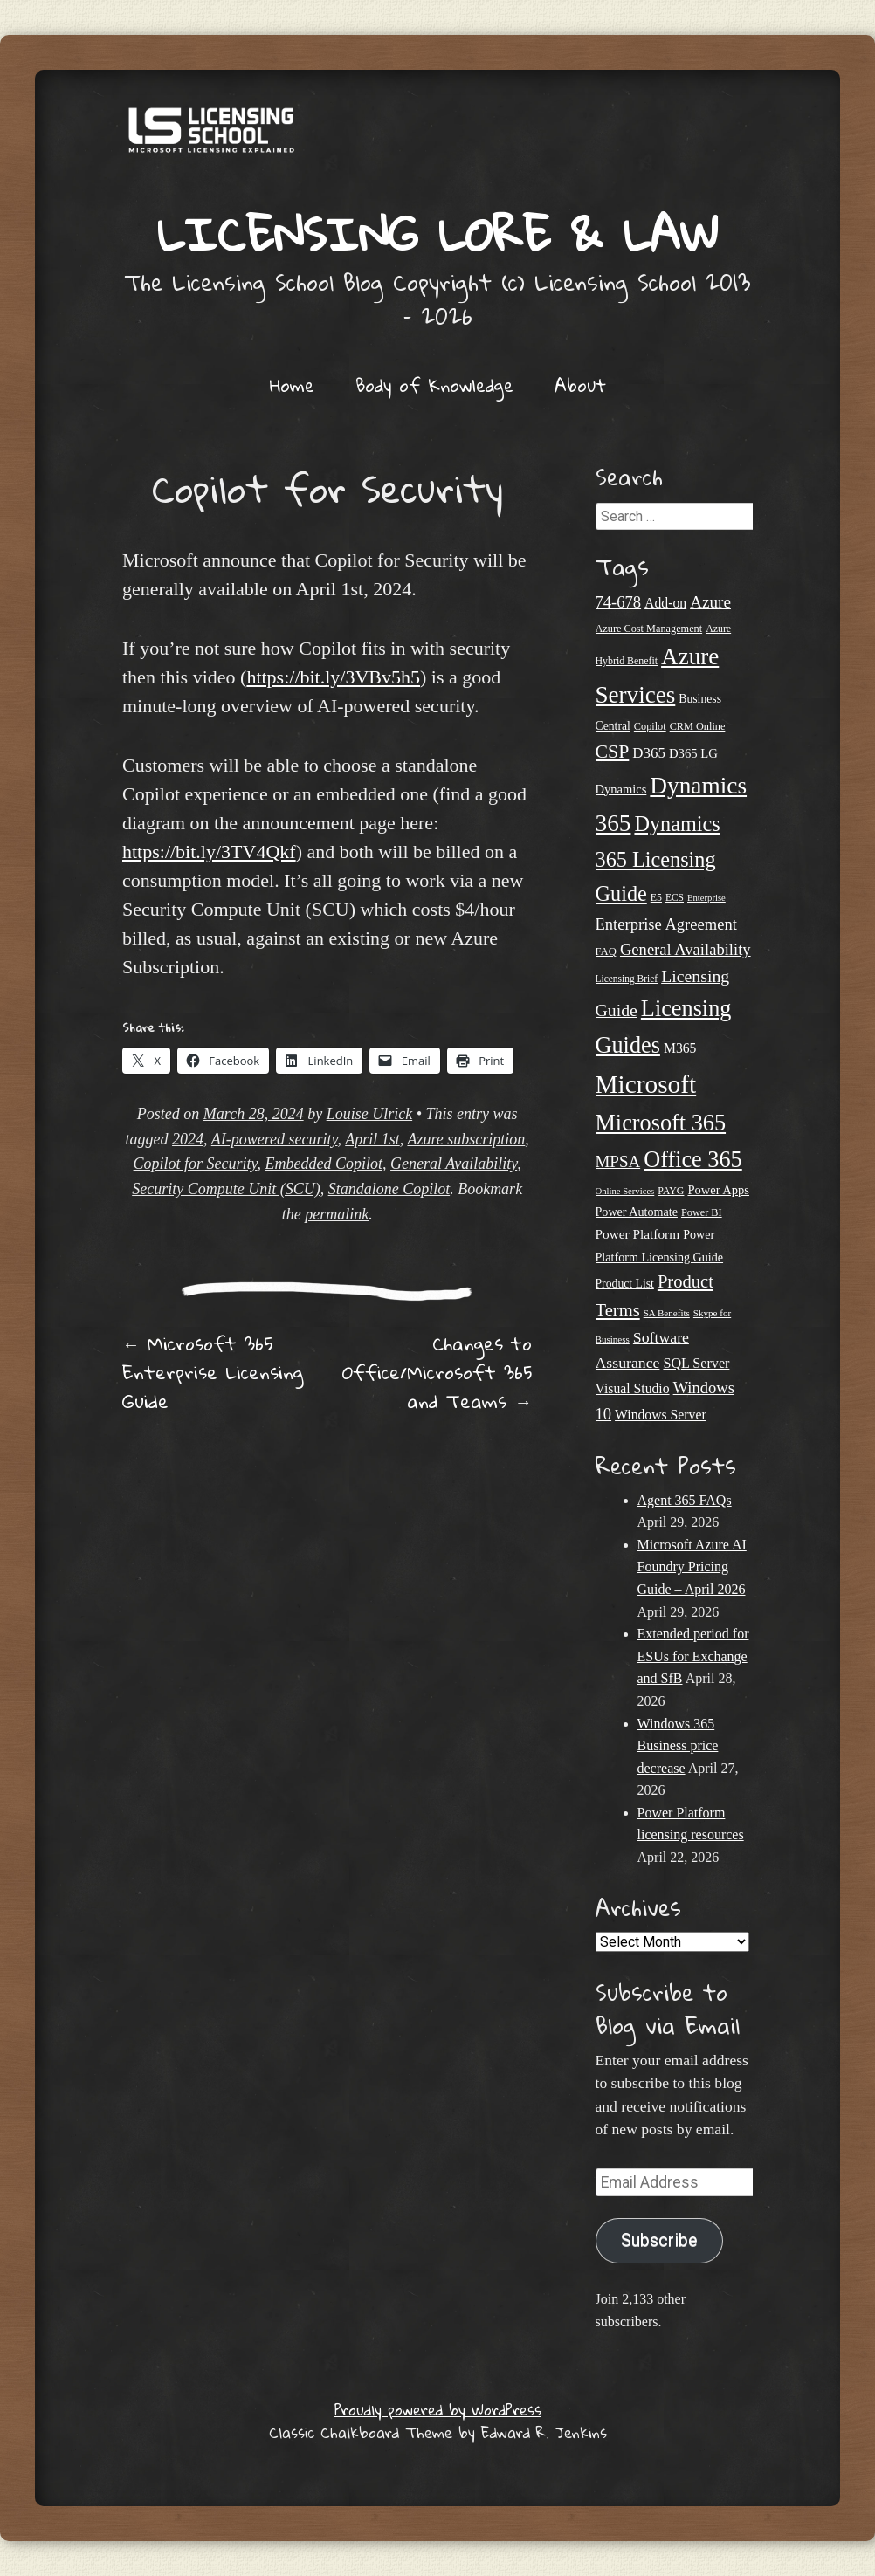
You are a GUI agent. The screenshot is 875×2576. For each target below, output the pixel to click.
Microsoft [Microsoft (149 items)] (646, 1084)
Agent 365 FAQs (684, 1500)
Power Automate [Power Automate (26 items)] (637, 1212)
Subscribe (659, 2240)
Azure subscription (466, 1139)
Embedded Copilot (323, 1163)
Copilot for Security (196, 1163)
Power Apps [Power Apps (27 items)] (718, 1190)
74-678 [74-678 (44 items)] (619, 602)
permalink (337, 1214)
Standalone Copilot (389, 1189)
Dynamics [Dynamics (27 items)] (621, 789)
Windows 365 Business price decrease (678, 1746)
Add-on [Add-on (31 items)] (665, 602)
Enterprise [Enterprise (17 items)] (706, 898)
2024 (187, 1139)
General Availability (453, 1163)
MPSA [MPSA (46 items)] (618, 1161)
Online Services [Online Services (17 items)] (625, 1191)
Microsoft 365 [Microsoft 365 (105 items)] (661, 1123)
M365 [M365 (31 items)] (680, 1048)
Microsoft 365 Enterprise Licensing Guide (212, 1372)
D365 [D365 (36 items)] (648, 753)
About (580, 385)
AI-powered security (274, 1139)
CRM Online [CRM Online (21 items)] (698, 726)
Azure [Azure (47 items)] (710, 602)
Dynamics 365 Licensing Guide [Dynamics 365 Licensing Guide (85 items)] (658, 858)
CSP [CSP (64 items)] (613, 751)
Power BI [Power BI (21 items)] (701, 1212)
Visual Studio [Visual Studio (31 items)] (633, 1388)
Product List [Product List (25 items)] (625, 1283)
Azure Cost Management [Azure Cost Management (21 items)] (649, 628)
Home (292, 385)
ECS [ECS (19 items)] (674, 897)
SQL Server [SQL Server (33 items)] (696, 1363)
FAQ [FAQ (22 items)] (606, 951)
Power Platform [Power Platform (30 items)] (638, 1233)
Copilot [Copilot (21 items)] (650, 726)
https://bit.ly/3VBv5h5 (333, 677)
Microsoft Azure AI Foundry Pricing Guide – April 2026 (692, 1567)
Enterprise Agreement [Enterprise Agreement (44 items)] (666, 924)
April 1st (372, 1139)
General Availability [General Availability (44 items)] (685, 949)
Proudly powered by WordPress (437, 2409)
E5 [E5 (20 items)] (656, 897)
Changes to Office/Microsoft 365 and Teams (437, 1372)
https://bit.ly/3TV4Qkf (209, 851)
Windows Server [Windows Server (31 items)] (660, 1414)
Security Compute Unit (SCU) (226, 1189)
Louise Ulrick (370, 1114)
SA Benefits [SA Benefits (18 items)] (667, 1313)
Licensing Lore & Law (437, 233)
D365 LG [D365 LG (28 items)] (693, 753)
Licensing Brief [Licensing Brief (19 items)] (627, 978)
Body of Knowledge (434, 385)
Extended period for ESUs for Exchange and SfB (693, 1656)
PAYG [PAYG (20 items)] (671, 1191)
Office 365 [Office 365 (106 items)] (693, 1159)
